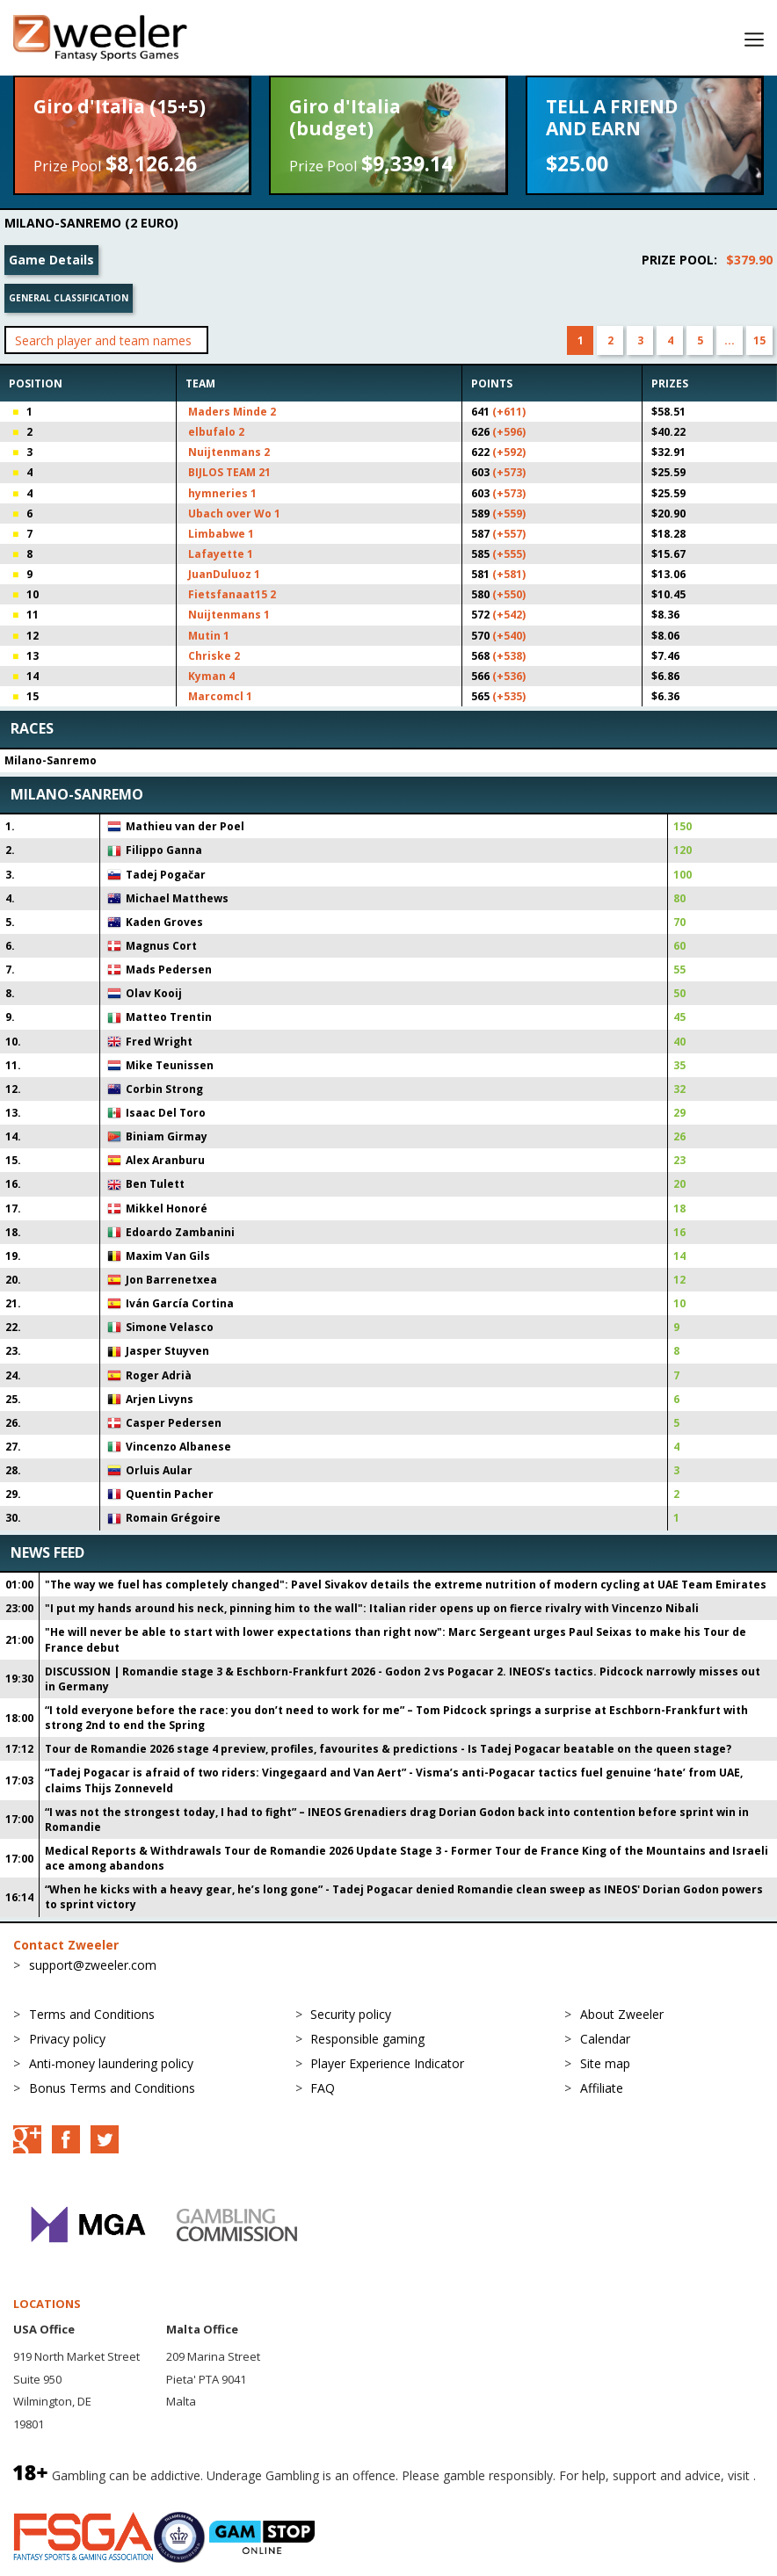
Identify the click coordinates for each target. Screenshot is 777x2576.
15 (759, 340)
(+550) (509, 594)
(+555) (509, 553)
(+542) (509, 614)
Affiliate (601, 2088)
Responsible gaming (367, 2038)
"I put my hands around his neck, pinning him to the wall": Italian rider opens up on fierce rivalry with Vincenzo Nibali (372, 1608)
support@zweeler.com (92, 1965)
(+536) (509, 676)
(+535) (509, 696)
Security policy (350, 2014)
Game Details (51, 259)
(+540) (509, 635)
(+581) (509, 574)
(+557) (509, 533)
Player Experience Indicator (387, 2063)
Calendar (605, 2038)
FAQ (322, 2088)
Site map (605, 2063)
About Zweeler (622, 2014)
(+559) (509, 513)
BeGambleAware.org (72, 2494)
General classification (68, 298)
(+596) (509, 431)
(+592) (509, 452)
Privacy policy (67, 2038)
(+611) (509, 411)
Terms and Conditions (92, 2014)
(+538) (509, 655)
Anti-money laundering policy (111, 2063)
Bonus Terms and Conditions (112, 2088)
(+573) (509, 472)
